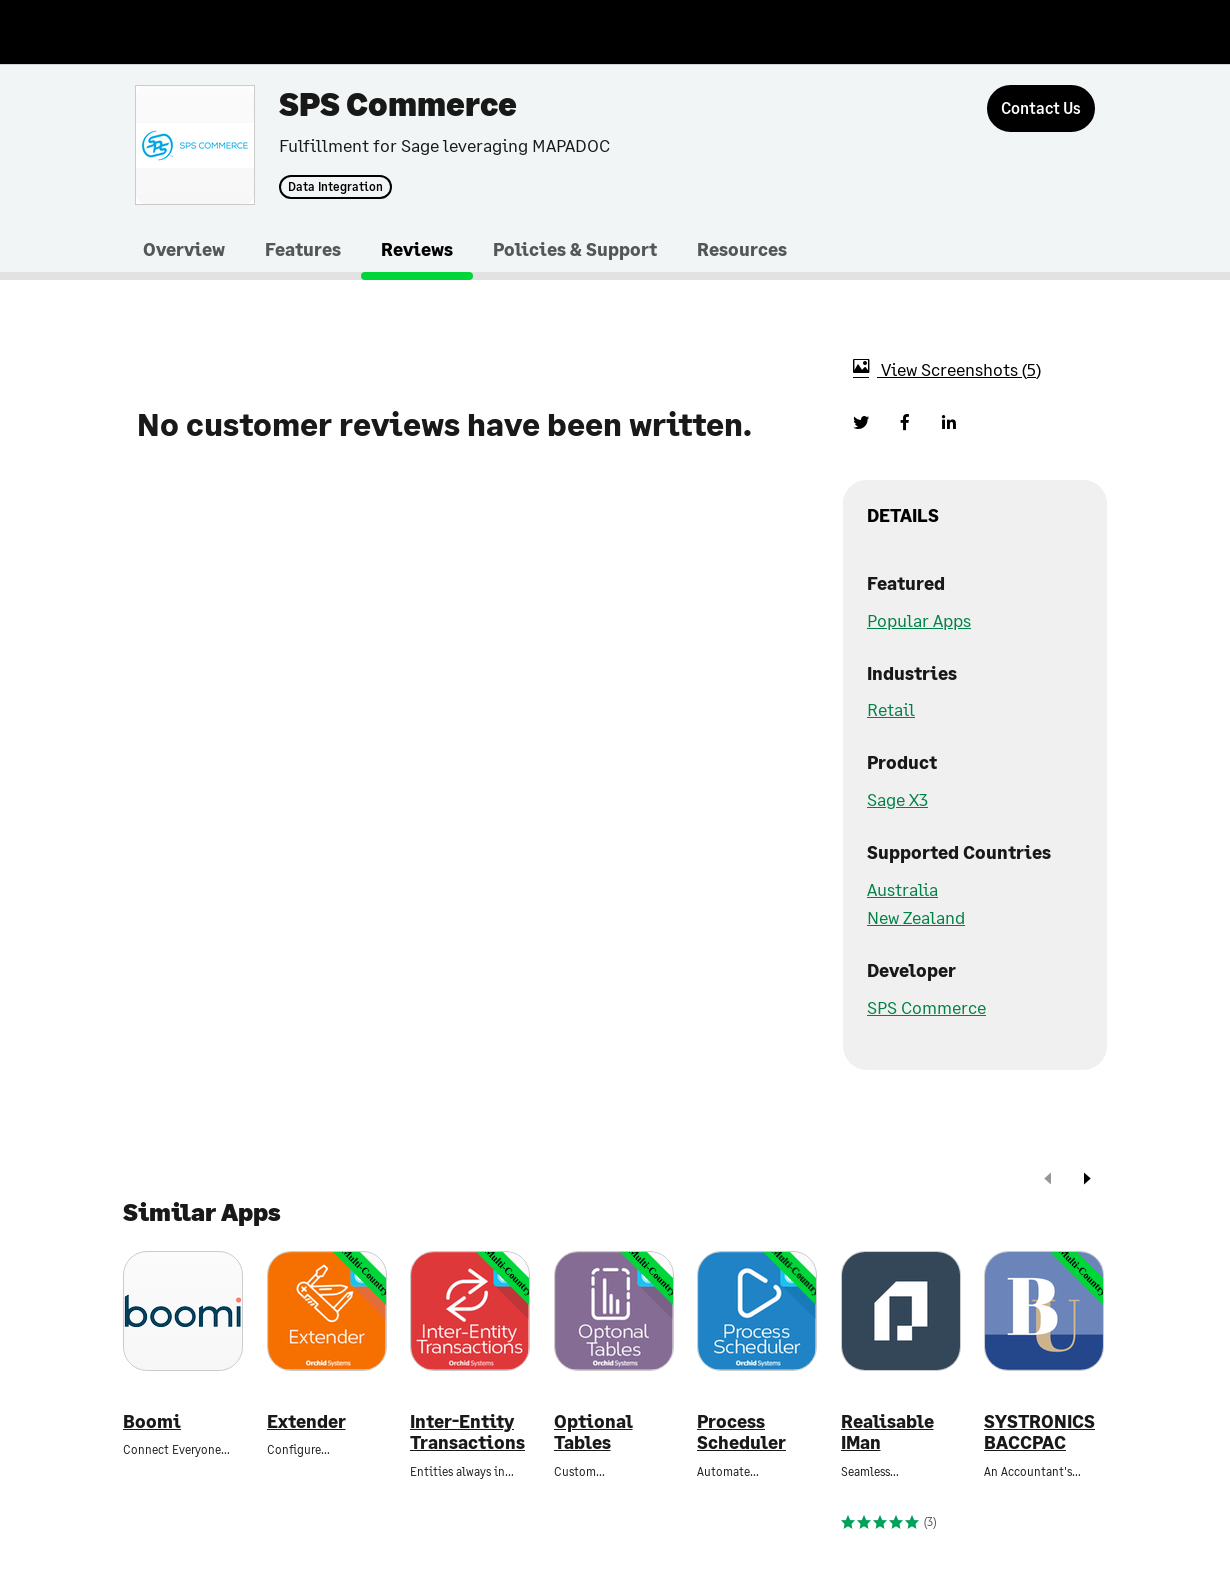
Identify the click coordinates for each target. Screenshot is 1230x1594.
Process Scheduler (741, 1432)
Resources (742, 249)
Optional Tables (593, 1432)
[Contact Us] (1041, 108)
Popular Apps (919, 620)
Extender (306, 1421)
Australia (902, 889)
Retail (891, 709)
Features (303, 249)
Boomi (152, 1421)
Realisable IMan (887, 1432)
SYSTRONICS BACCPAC (1039, 1432)
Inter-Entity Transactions (467, 1432)
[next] (1087, 1180)
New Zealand (916, 917)
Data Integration (335, 187)
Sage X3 (897, 799)
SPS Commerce (926, 1007)
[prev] (1048, 1180)
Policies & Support (575, 249)
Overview (184, 249)
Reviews (417, 249)
